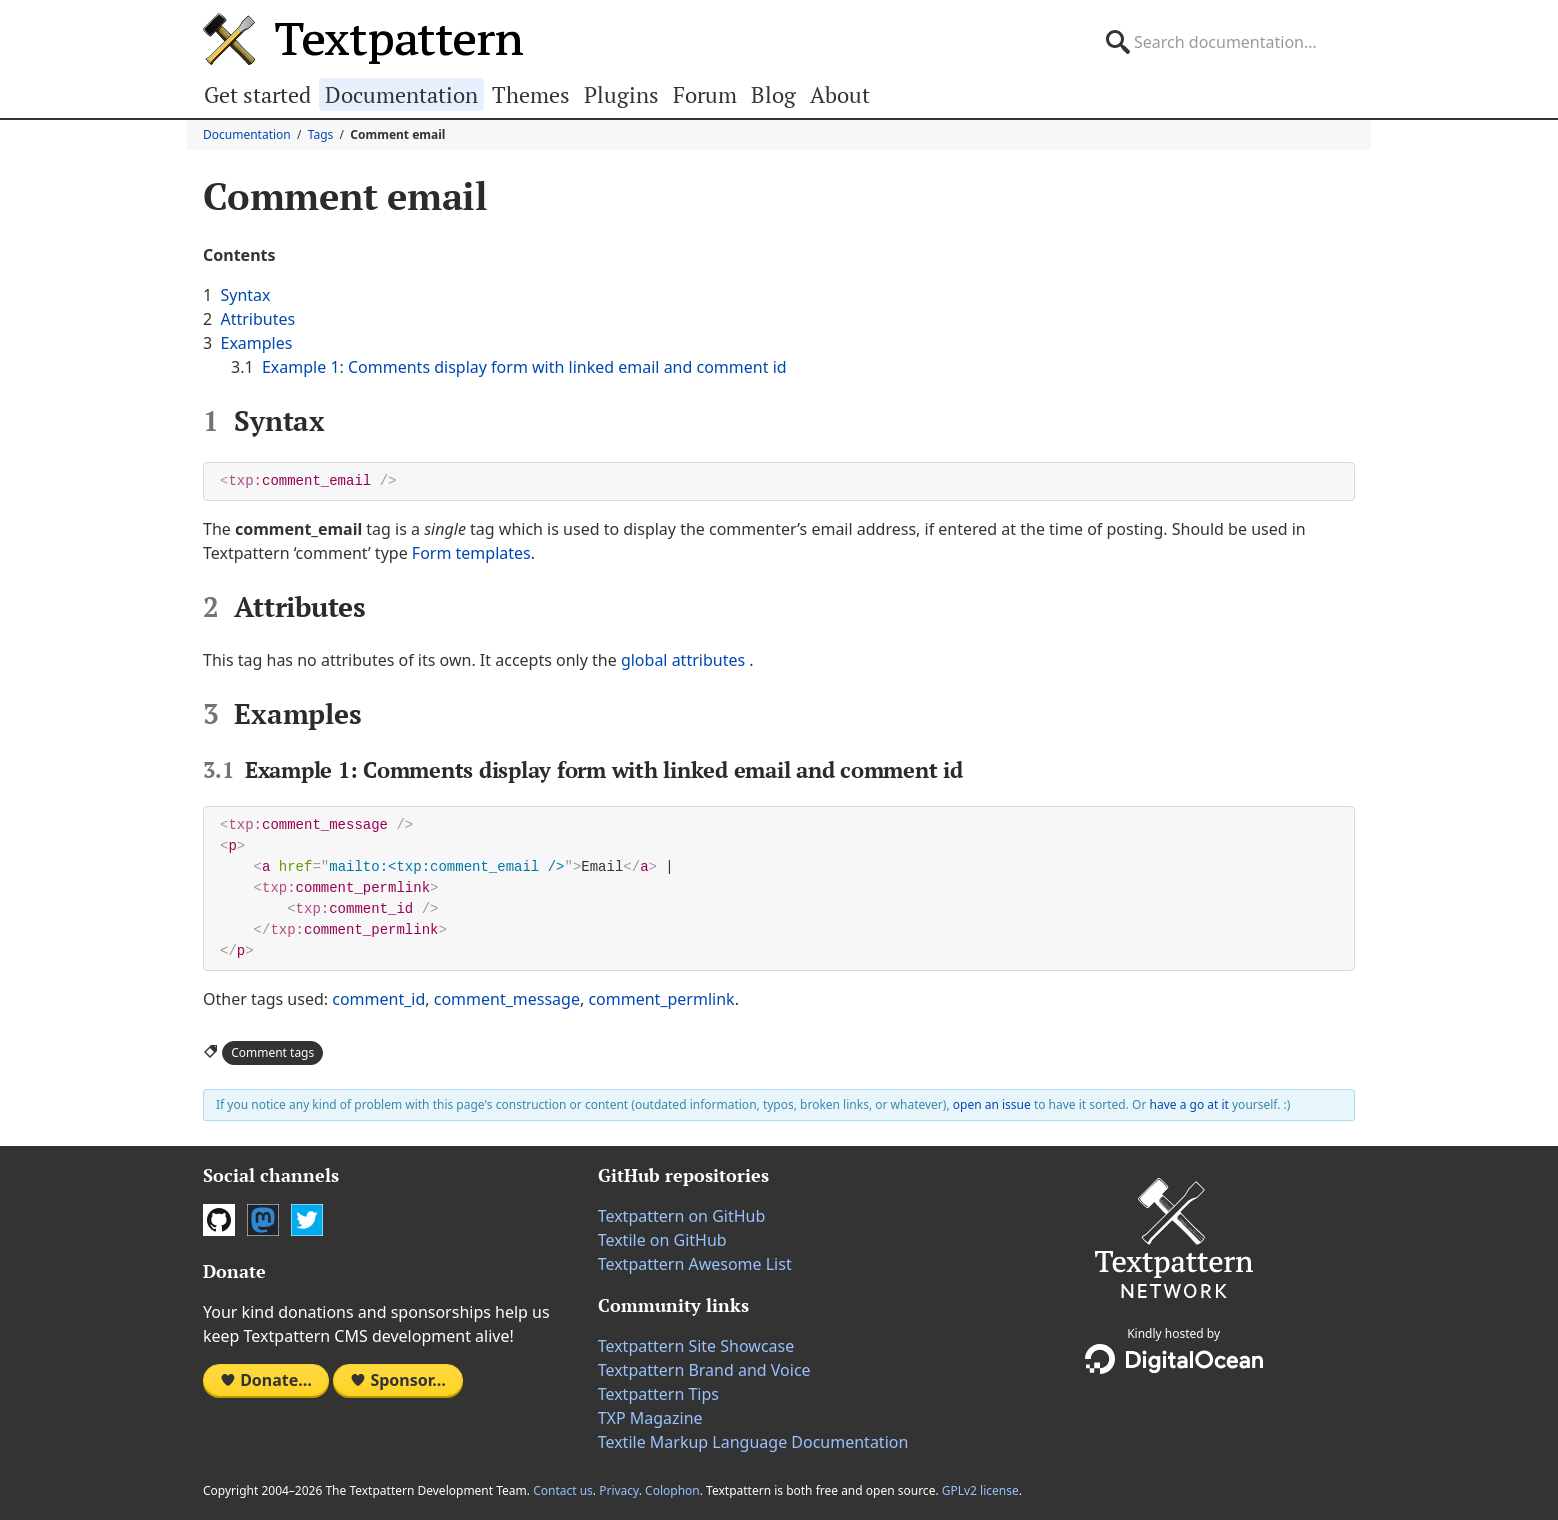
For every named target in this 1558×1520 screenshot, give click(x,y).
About (840, 94)
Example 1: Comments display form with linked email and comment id (524, 367)
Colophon (672, 1490)
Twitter (307, 1220)
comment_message (507, 999)
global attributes (683, 660)
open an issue (992, 1104)
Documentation (401, 94)
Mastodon (263, 1220)
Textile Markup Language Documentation (753, 1442)
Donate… (266, 1380)
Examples (256, 343)
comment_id (378, 999)
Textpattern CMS (363, 39)
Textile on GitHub (662, 1240)
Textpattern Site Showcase (696, 1346)
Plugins (621, 94)
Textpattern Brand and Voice (704, 1370)
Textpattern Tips (658, 1394)
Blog (773, 94)
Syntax (245, 295)
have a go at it (1189, 1104)
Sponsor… (398, 1380)
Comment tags (272, 1052)
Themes (531, 94)
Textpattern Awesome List (695, 1264)
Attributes (257, 319)
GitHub (219, 1220)
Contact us (563, 1490)
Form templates (471, 553)
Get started (257, 94)
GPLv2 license (980, 1490)
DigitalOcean (1174, 1359)
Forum (705, 94)
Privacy (619, 1490)
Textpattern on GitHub (682, 1216)
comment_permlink (661, 999)
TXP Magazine (650, 1418)
